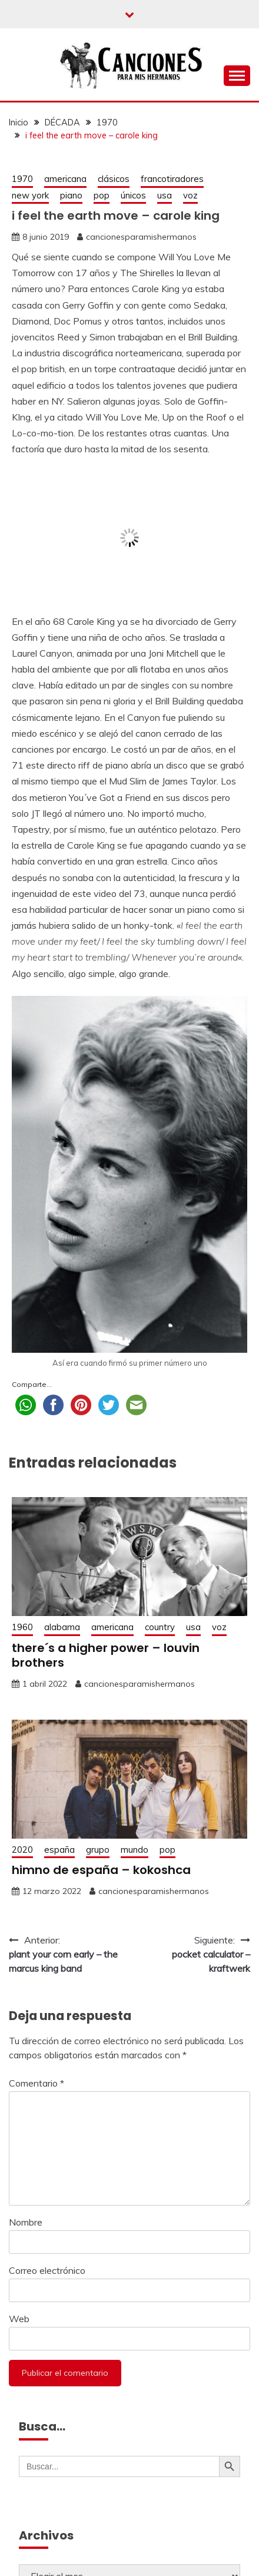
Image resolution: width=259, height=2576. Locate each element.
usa (164, 195)
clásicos (114, 178)
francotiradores (172, 178)
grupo (97, 1849)
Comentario (36, 2083)
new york (30, 195)
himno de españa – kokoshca (101, 1870)
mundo (134, 1849)
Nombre (25, 2222)
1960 (22, 1627)
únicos (133, 195)
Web (19, 2319)
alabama (62, 1627)
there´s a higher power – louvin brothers (106, 1655)
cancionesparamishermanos (141, 236)
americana (65, 178)
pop (101, 195)
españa (59, 1849)
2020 (22, 1849)
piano (71, 195)
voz (190, 195)
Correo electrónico (47, 2270)
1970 (22, 178)
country (160, 1627)
